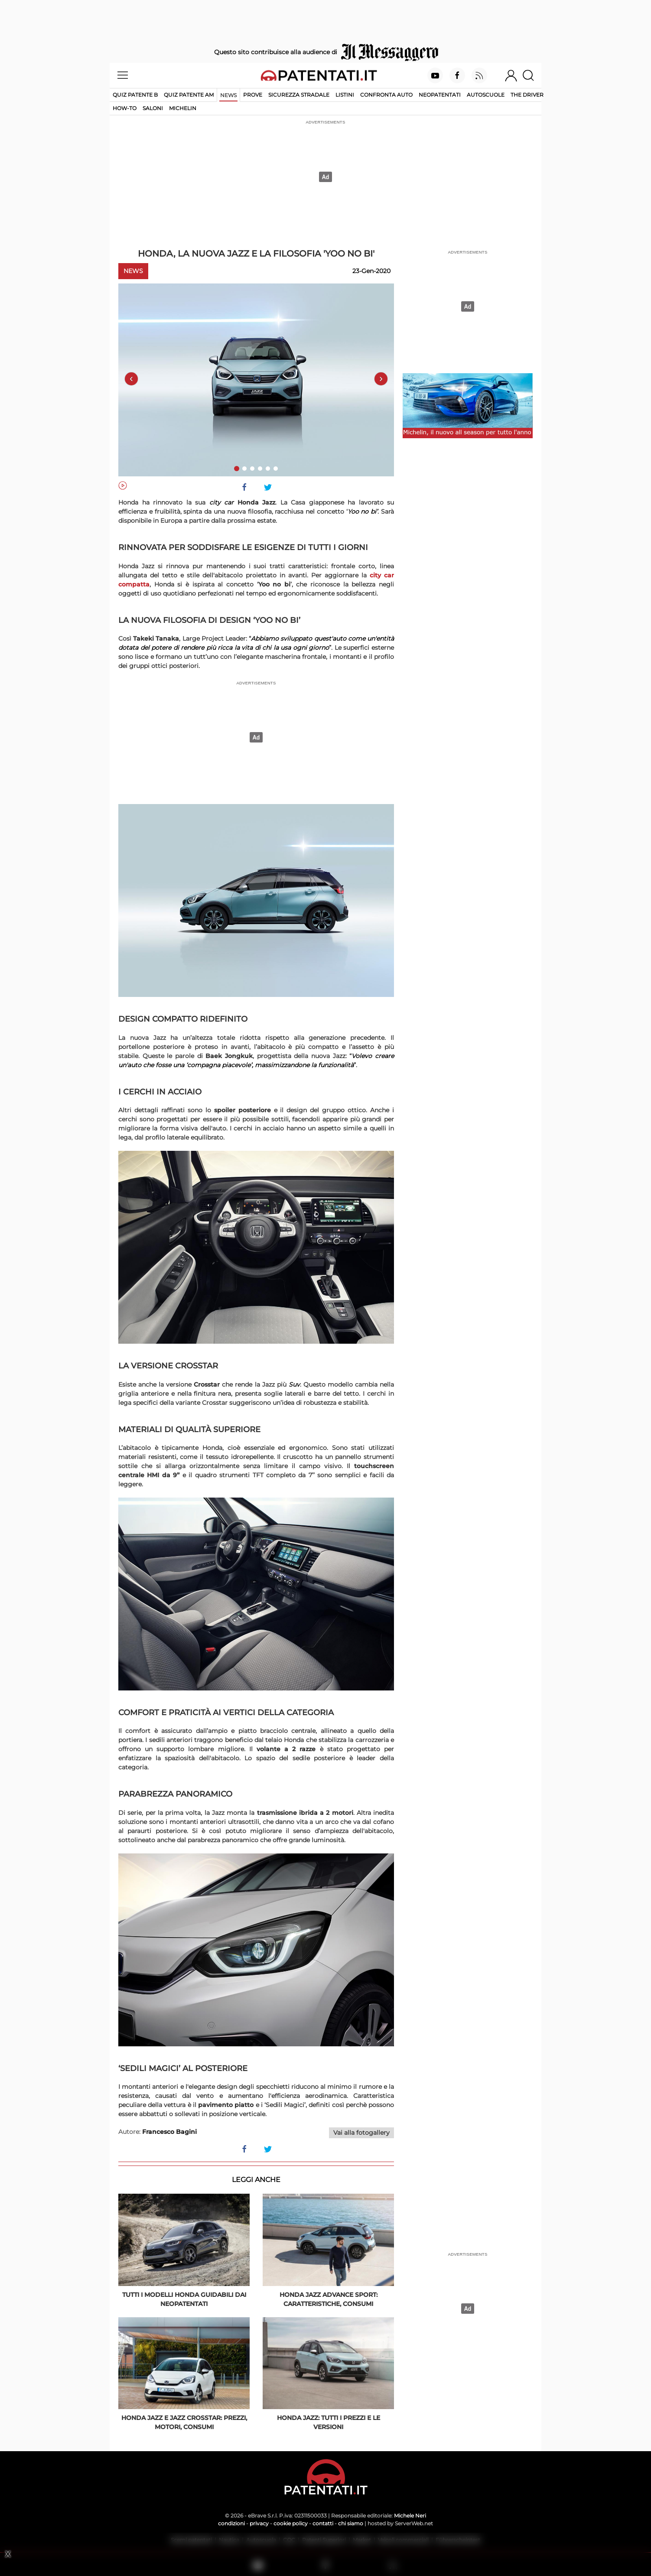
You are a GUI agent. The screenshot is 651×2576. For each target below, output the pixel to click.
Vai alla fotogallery (361, 2132)
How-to (125, 108)
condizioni (231, 2523)
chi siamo (350, 2523)
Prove (252, 94)
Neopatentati (440, 94)
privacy (259, 2523)
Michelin (182, 108)
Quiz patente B (135, 94)
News (228, 95)
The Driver (527, 94)
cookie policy (290, 2523)
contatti (322, 2523)
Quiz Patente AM (189, 94)
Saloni (153, 108)
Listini (344, 94)
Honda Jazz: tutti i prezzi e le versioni (328, 2422)
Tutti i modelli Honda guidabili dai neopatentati (184, 2299)
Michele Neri (410, 2515)
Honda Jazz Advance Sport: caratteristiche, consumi (329, 2299)
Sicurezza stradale (298, 94)
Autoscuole (486, 94)
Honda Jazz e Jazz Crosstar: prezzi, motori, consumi (184, 2422)
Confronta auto (386, 94)
